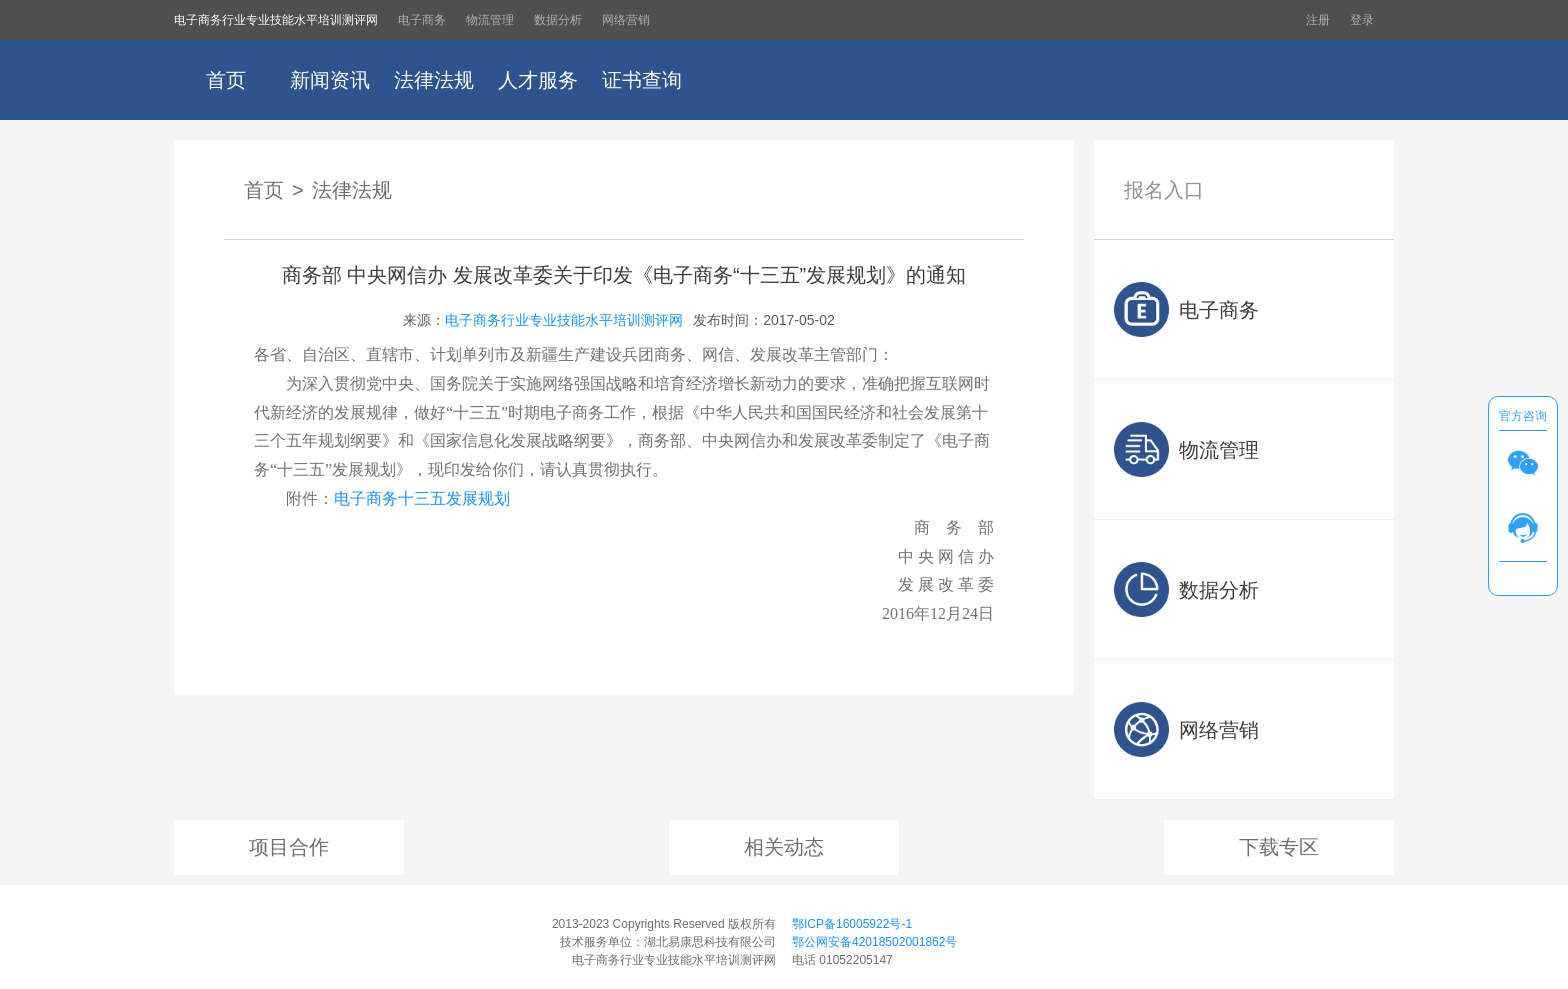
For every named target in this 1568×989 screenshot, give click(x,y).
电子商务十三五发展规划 (422, 498)
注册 (1318, 20)
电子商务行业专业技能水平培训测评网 (276, 20)
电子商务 (422, 20)
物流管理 (490, 20)
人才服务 (538, 80)
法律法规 (434, 80)
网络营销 (626, 20)
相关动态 (784, 847)
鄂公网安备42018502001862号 (874, 942)
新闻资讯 (330, 80)
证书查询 (642, 80)
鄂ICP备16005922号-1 (852, 924)
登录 (1362, 20)
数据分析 (558, 20)
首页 (226, 80)
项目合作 (289, 847)
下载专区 (1279, 847)
